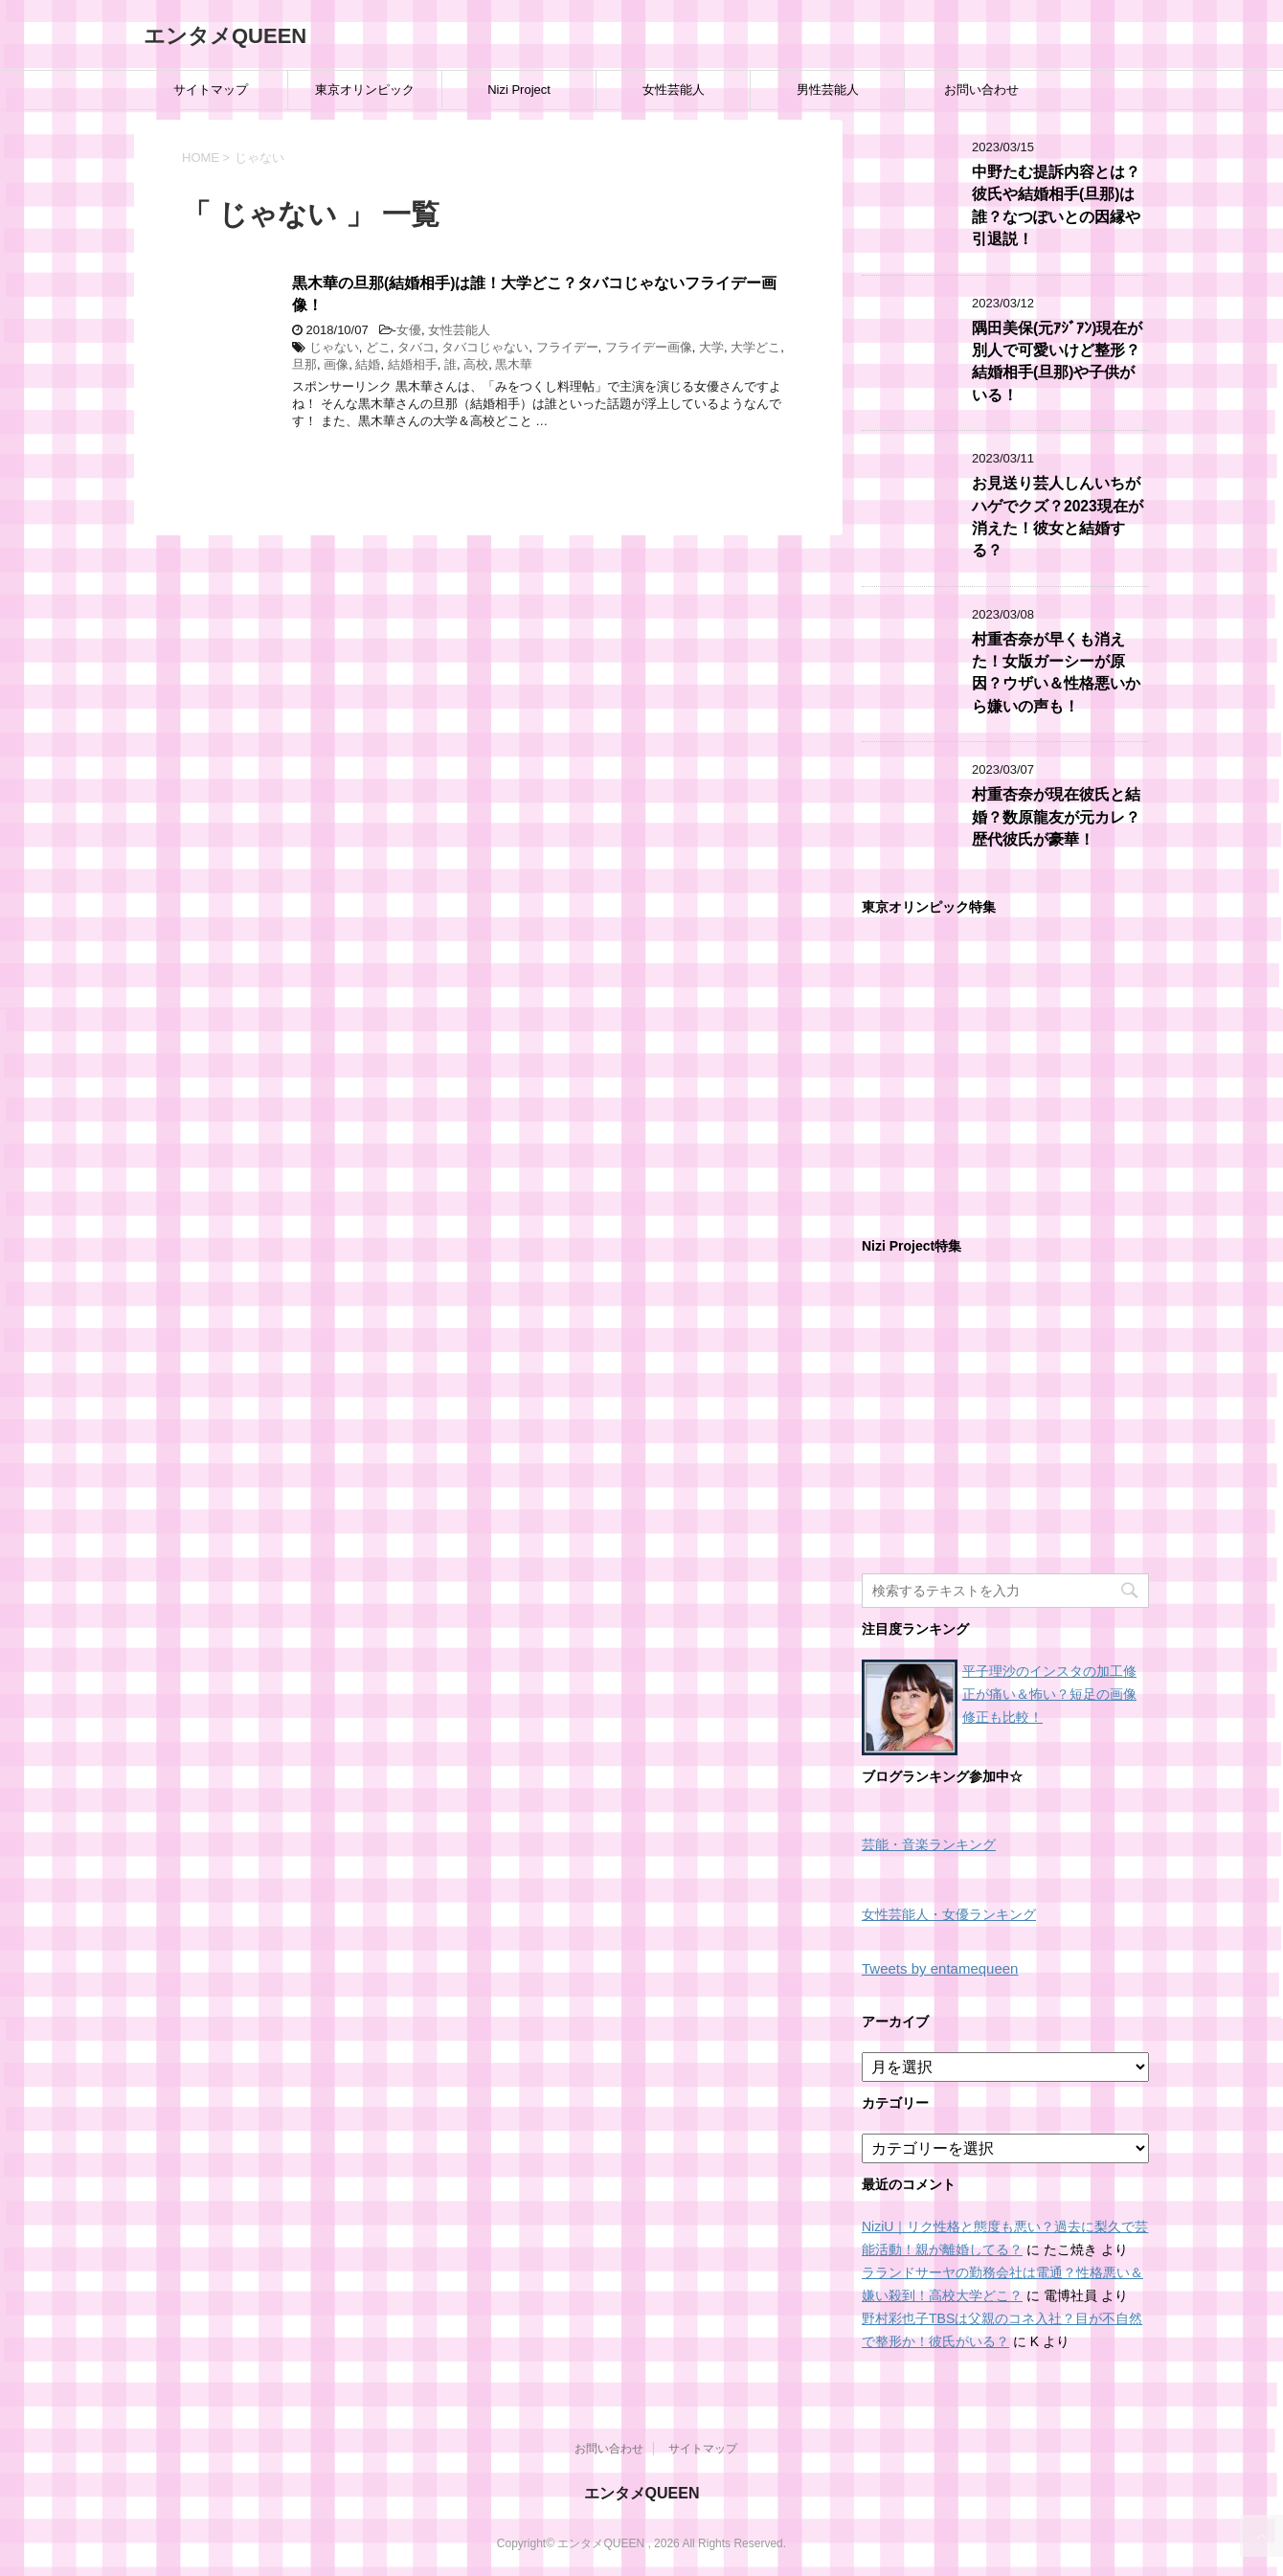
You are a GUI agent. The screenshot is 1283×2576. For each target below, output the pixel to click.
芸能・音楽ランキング (929, 1845)
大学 (711, 347)
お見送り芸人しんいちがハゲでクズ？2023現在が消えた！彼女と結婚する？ (1057, 516)
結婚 (367, 364)
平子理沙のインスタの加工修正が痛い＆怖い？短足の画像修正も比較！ (1049, 1694)
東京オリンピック (365, 89)
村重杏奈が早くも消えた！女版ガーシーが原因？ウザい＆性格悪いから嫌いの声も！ (1056, 672)
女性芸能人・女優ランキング (949, 1915)
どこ (378, 347)
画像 (336, 364)
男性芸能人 (828, 89)
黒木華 (513, 364)
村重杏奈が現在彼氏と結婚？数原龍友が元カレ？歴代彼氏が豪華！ (1056, 816)
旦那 (304, 364)
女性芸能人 (673, 89)
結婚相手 (413, 364)
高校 (475, 364)
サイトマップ (210, 89)
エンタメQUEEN (225, 36)
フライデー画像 (648, 347)
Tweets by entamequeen (940, 1968)
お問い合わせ (981, 89)
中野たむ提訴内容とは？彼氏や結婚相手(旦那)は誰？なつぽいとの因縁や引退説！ (1056, 205)
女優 (408, 330)
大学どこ (755, 347)
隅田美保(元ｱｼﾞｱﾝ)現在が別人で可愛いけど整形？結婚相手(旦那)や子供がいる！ (1057, 361)
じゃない (334, 347)
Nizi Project (519, 89)
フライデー (567, 347)
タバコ (416, 347)
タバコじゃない (485, 347)
